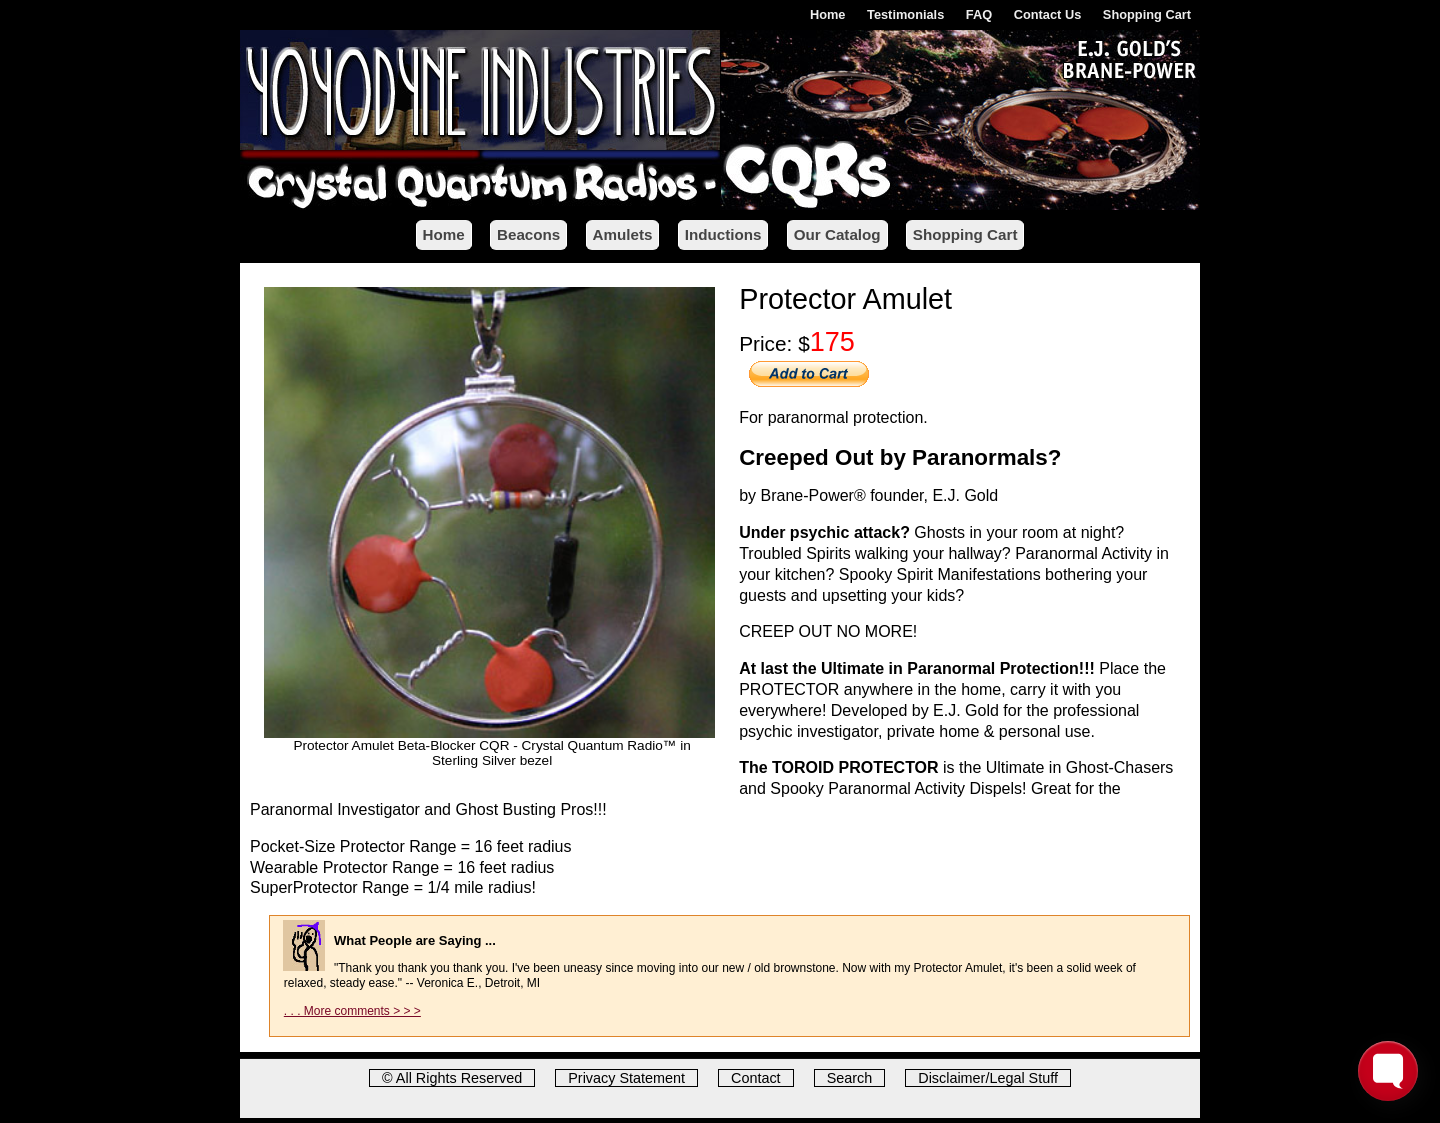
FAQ (979, 14)
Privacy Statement (626, 1078)
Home (828, 14)
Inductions (723, 234)
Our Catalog (837, 234)
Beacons (528, 234)
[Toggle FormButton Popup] (1388, 1071)
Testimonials (905, 14)
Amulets (623, 234)
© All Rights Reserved (452, 1078)
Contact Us (1048, 14)
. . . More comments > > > (352, 1011)
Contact (756, 1078)
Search (850, 1078)
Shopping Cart (1147, 14)
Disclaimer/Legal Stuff (988, 1078)
